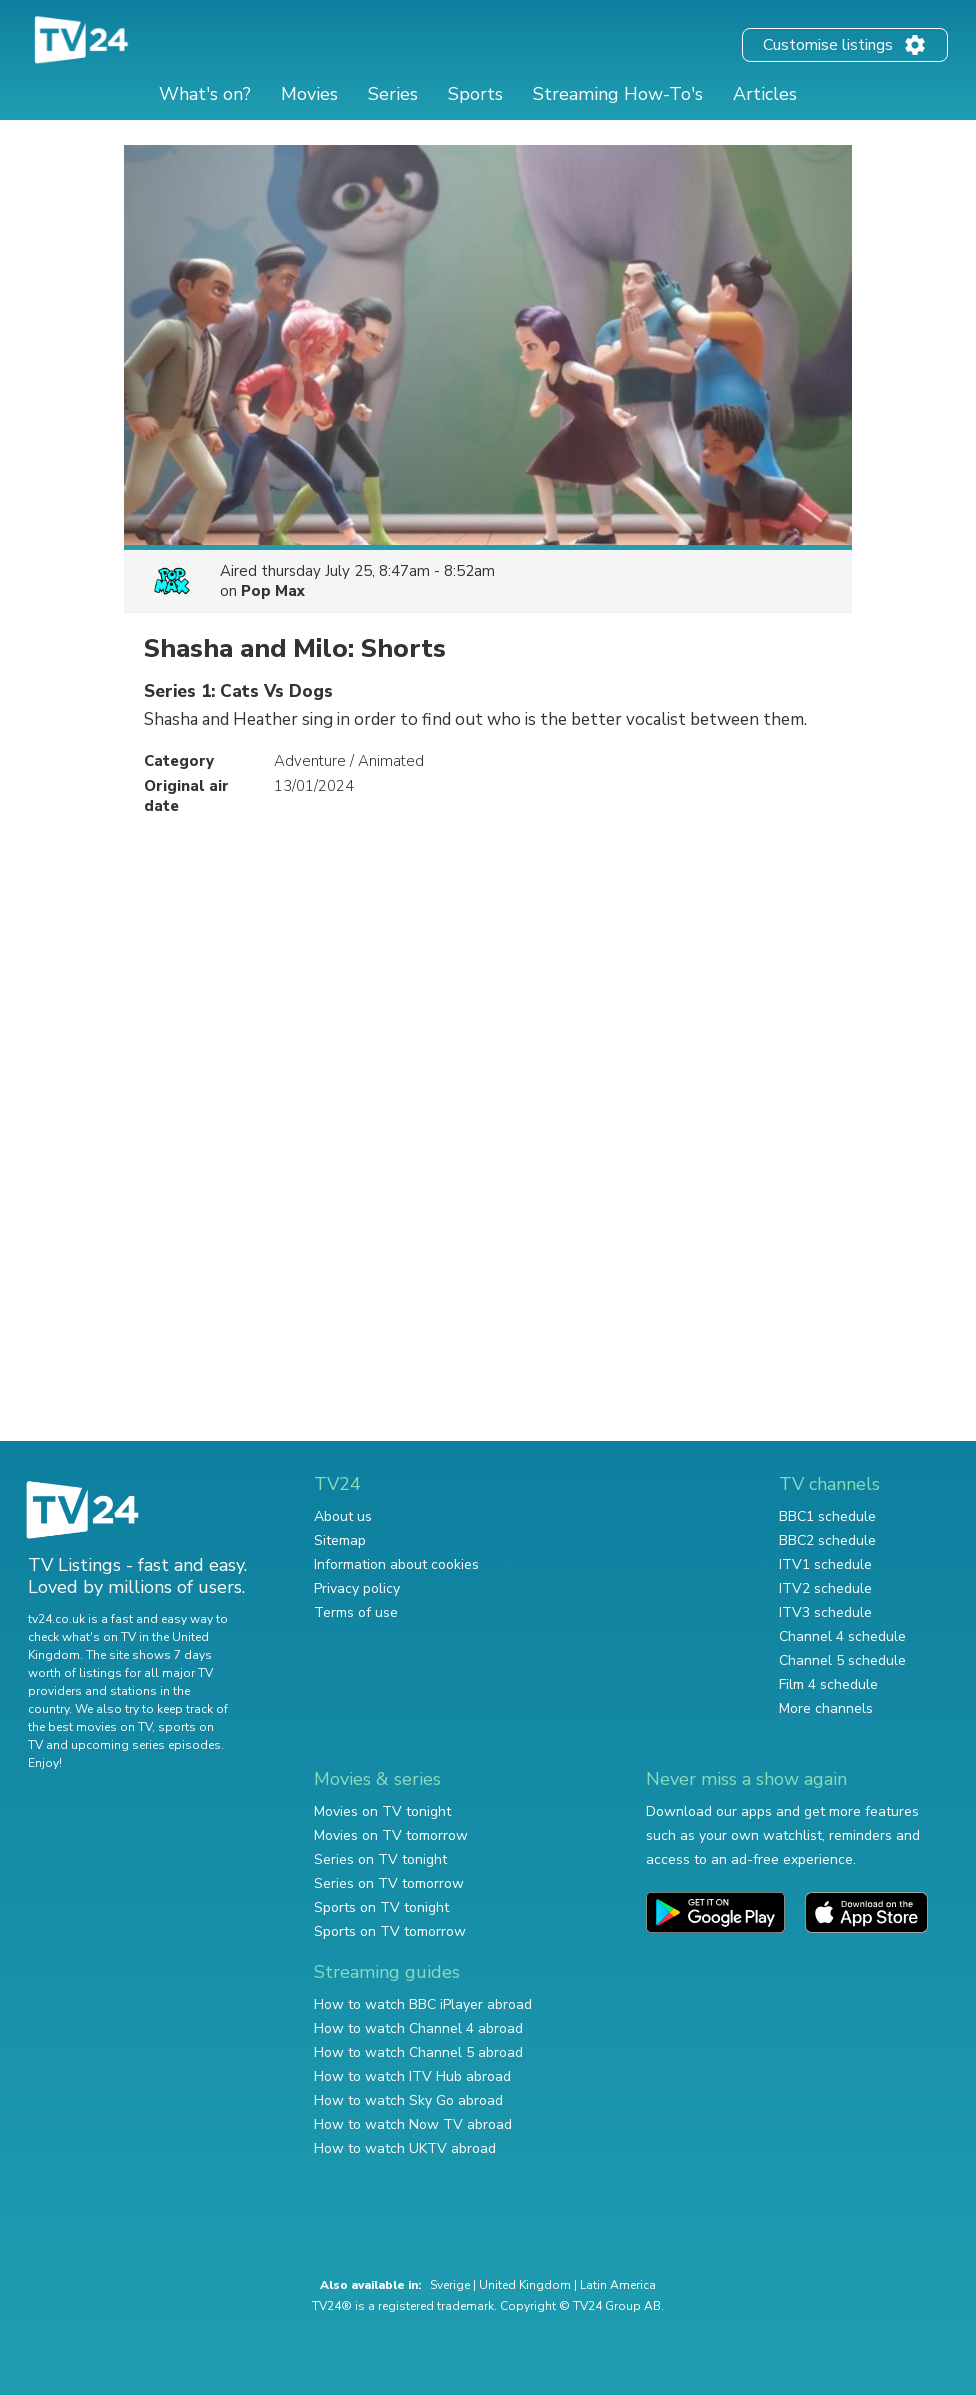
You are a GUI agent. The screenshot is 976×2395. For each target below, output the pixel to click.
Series (393, 94)
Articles (765, 94)
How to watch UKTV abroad (405, 2148)
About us (343, 1516)
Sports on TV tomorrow (390, 1931)
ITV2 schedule (825, 1588)
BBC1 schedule (827, 1516)
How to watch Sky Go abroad (408, 2100)
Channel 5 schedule (842, 1660)
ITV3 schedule (825, 1612)
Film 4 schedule (828, 1684)
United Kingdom (525, 2285)
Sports (475, 94)
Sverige (450, 2285)
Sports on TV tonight (381, 1907)
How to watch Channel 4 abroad (418, 2028)
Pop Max (273, 591)
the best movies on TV (90, 1727)
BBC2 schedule (827, 1540)
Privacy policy (357, 1588)
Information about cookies (396, 1564)
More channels (826, 1708)
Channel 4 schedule (842, 1636)
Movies (309, 94)
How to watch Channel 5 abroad (418, 2052)
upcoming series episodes (146, 1745)
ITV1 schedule (825, 1564)
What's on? (205, 94)
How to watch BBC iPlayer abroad (423, 2004)
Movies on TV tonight (382, 1811)
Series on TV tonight (380, 1859)
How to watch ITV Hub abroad (412, 2076)
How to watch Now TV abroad (413, 2124)
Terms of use (356, 1612)
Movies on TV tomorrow (391, 1835)
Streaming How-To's (618, 94)
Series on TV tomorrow (389, 1883)
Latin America (618, 2285)
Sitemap (340, 1540)
